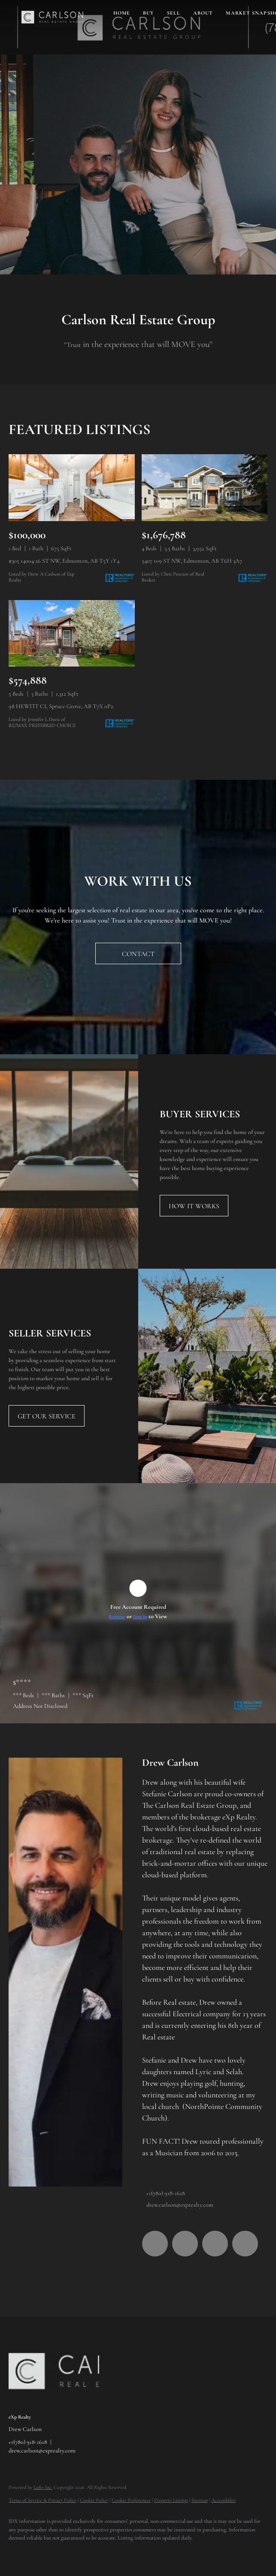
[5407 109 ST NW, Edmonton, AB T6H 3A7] (205, 487)
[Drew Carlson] (65, 1972)
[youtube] (215, 2243)
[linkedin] (185, 2243)
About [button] (203, 13)
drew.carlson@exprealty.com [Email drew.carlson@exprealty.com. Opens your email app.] (179, 2204)
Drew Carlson (170, 1762)
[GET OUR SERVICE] (47, 1416)
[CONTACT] (138, 953)
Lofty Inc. (42, 2487)
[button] (52, 17)
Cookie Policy (94, 2500)
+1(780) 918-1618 (165, 2193)
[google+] (245, 2243)
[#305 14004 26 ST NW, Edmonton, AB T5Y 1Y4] (72, 487)
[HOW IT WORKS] (194, 1205)
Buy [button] (148, 13)
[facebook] (155, 2243)
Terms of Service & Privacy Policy (42, 2500)
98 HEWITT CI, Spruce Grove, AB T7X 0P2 (61, 706)
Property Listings (171, 2500)
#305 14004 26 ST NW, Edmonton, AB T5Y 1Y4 (64, 560)
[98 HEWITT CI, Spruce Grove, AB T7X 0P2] (72, 633)
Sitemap (199, 2500)
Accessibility (223, 2500)
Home (121, 13)
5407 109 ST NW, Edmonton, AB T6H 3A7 (192, 560)
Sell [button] (173, 13)
